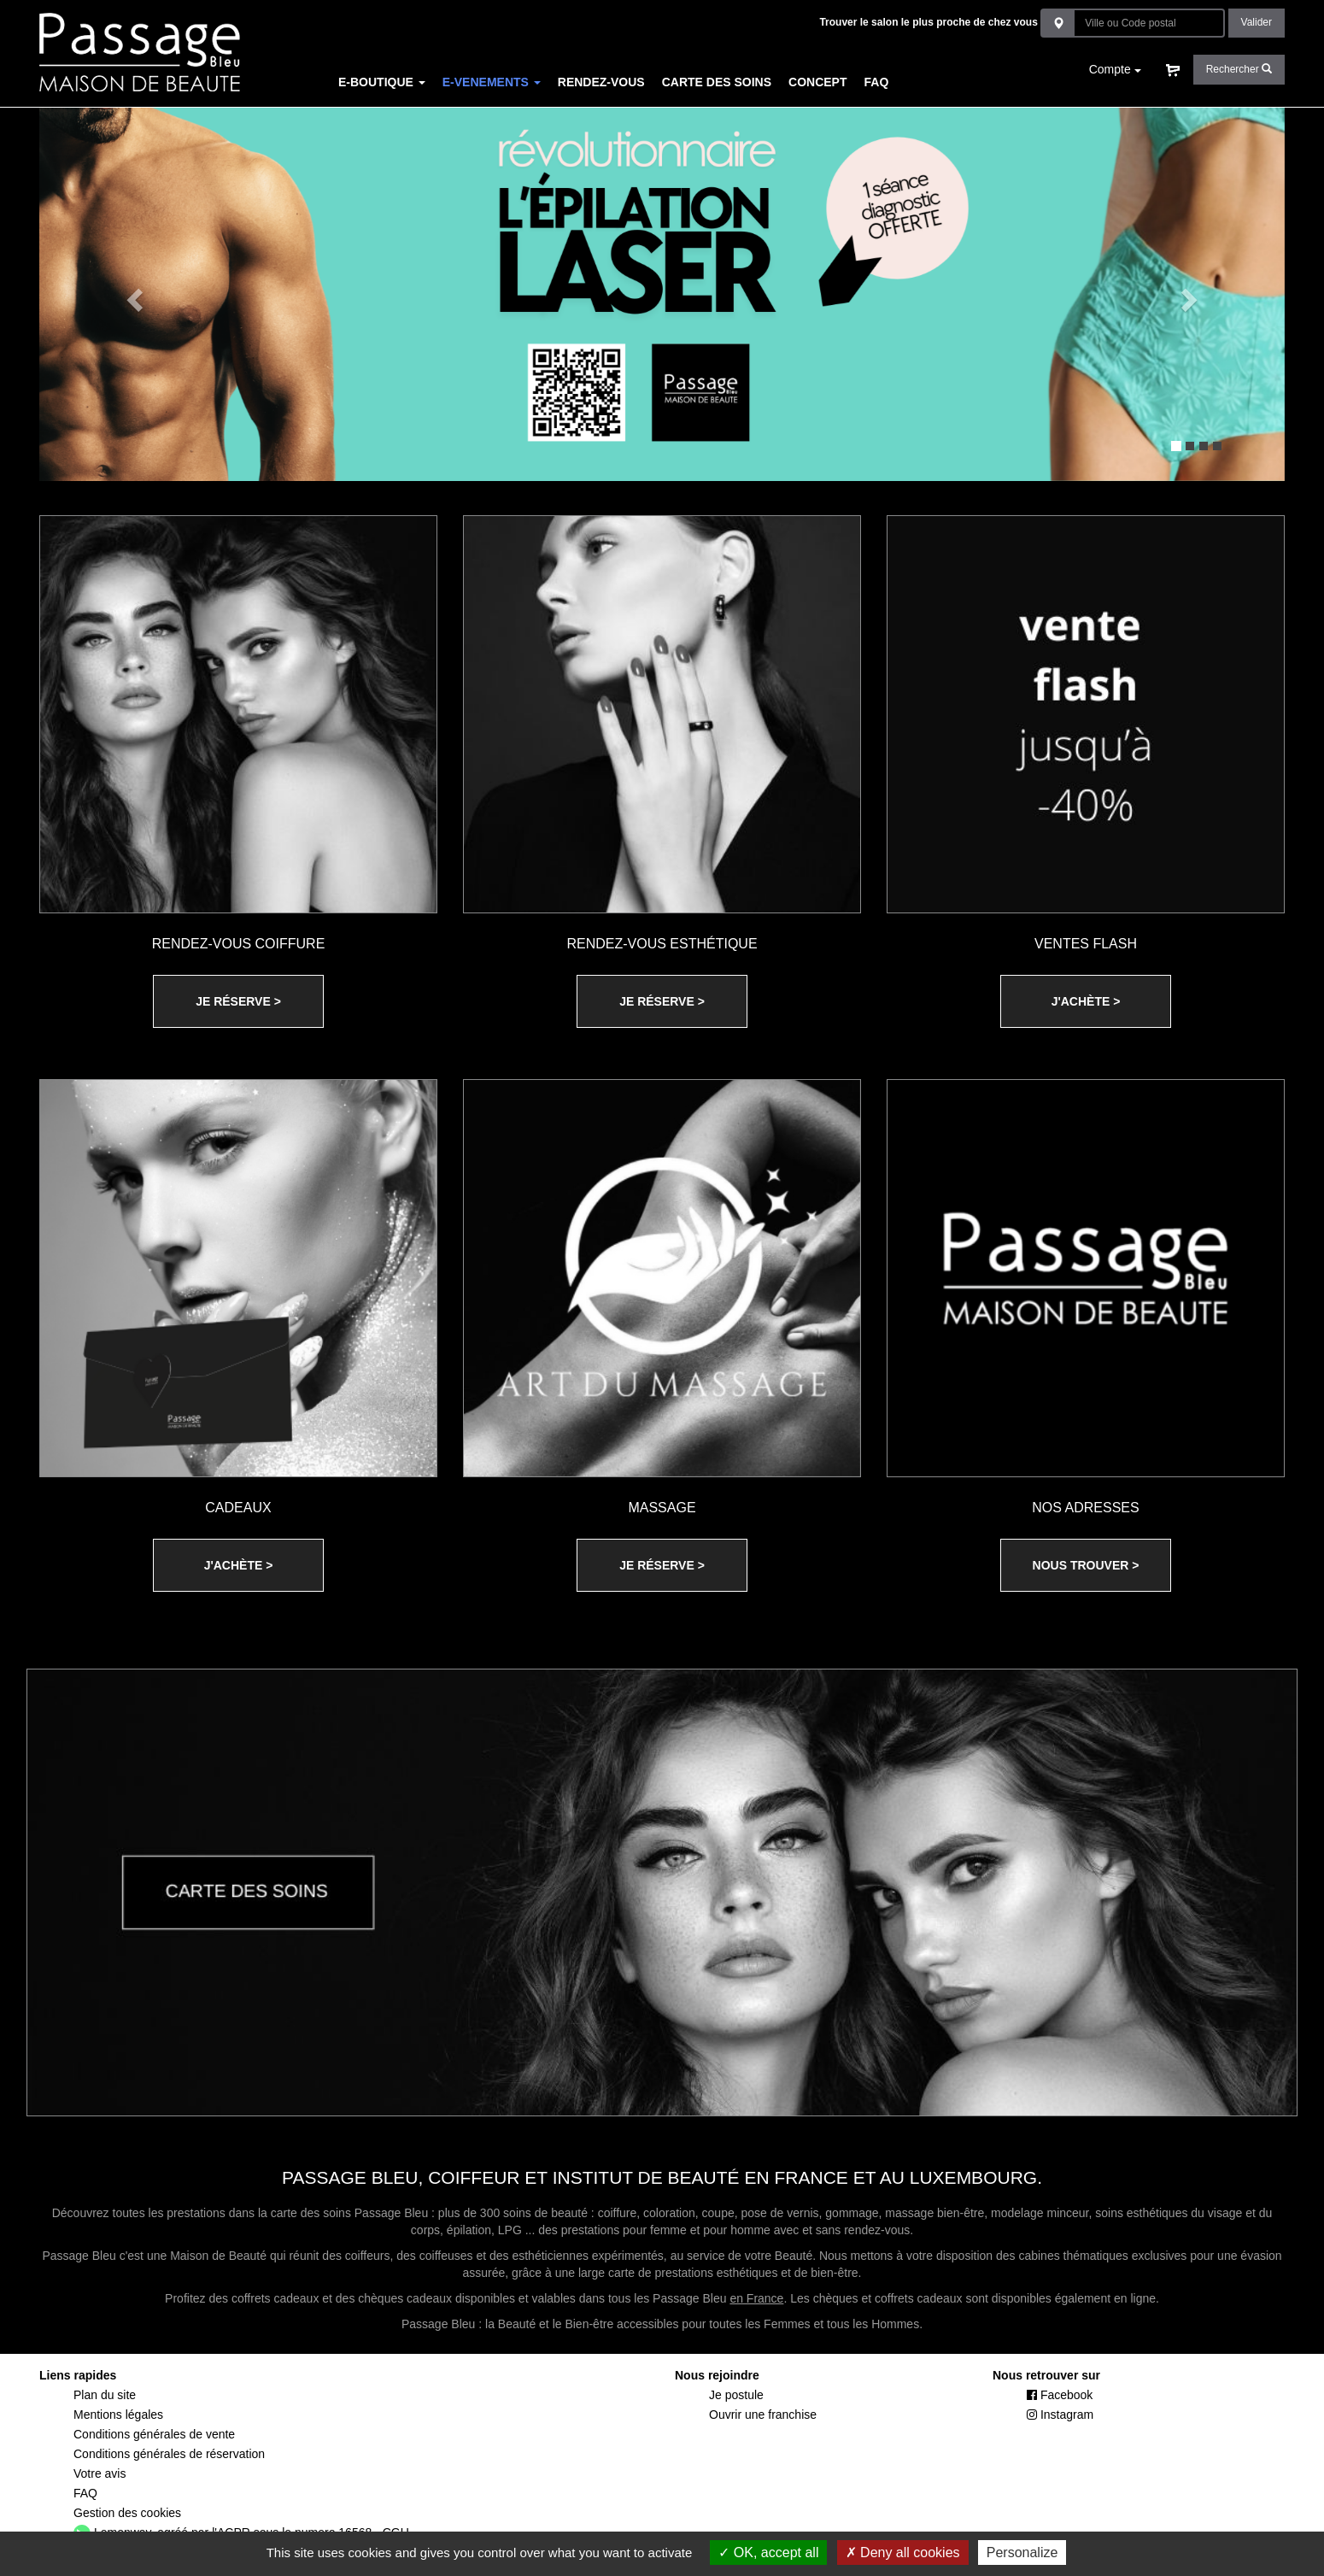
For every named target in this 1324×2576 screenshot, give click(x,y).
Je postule (736, 2395)
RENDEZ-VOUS (601, 82)
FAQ (876, 82)
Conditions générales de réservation (169, 2454)
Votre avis (99, 2473)
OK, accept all (768, 2552)
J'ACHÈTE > (1086, 1001)
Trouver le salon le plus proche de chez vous (928, 22)
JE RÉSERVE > (238, 1001)
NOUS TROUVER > (1086, 1565)
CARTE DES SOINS (716, 82)
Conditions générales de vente (154, 2434)
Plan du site (104, 2395)
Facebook (1060, 2395)
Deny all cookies (903, 2552)
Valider (1256, 22)
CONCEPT (817, 82)
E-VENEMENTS (491, 82)
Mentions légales (118, 2414)
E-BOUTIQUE (381, 82)
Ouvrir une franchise (763, 2414)
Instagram (1060, 2414)
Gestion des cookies (127, 2513)
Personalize (1022, 2552)
